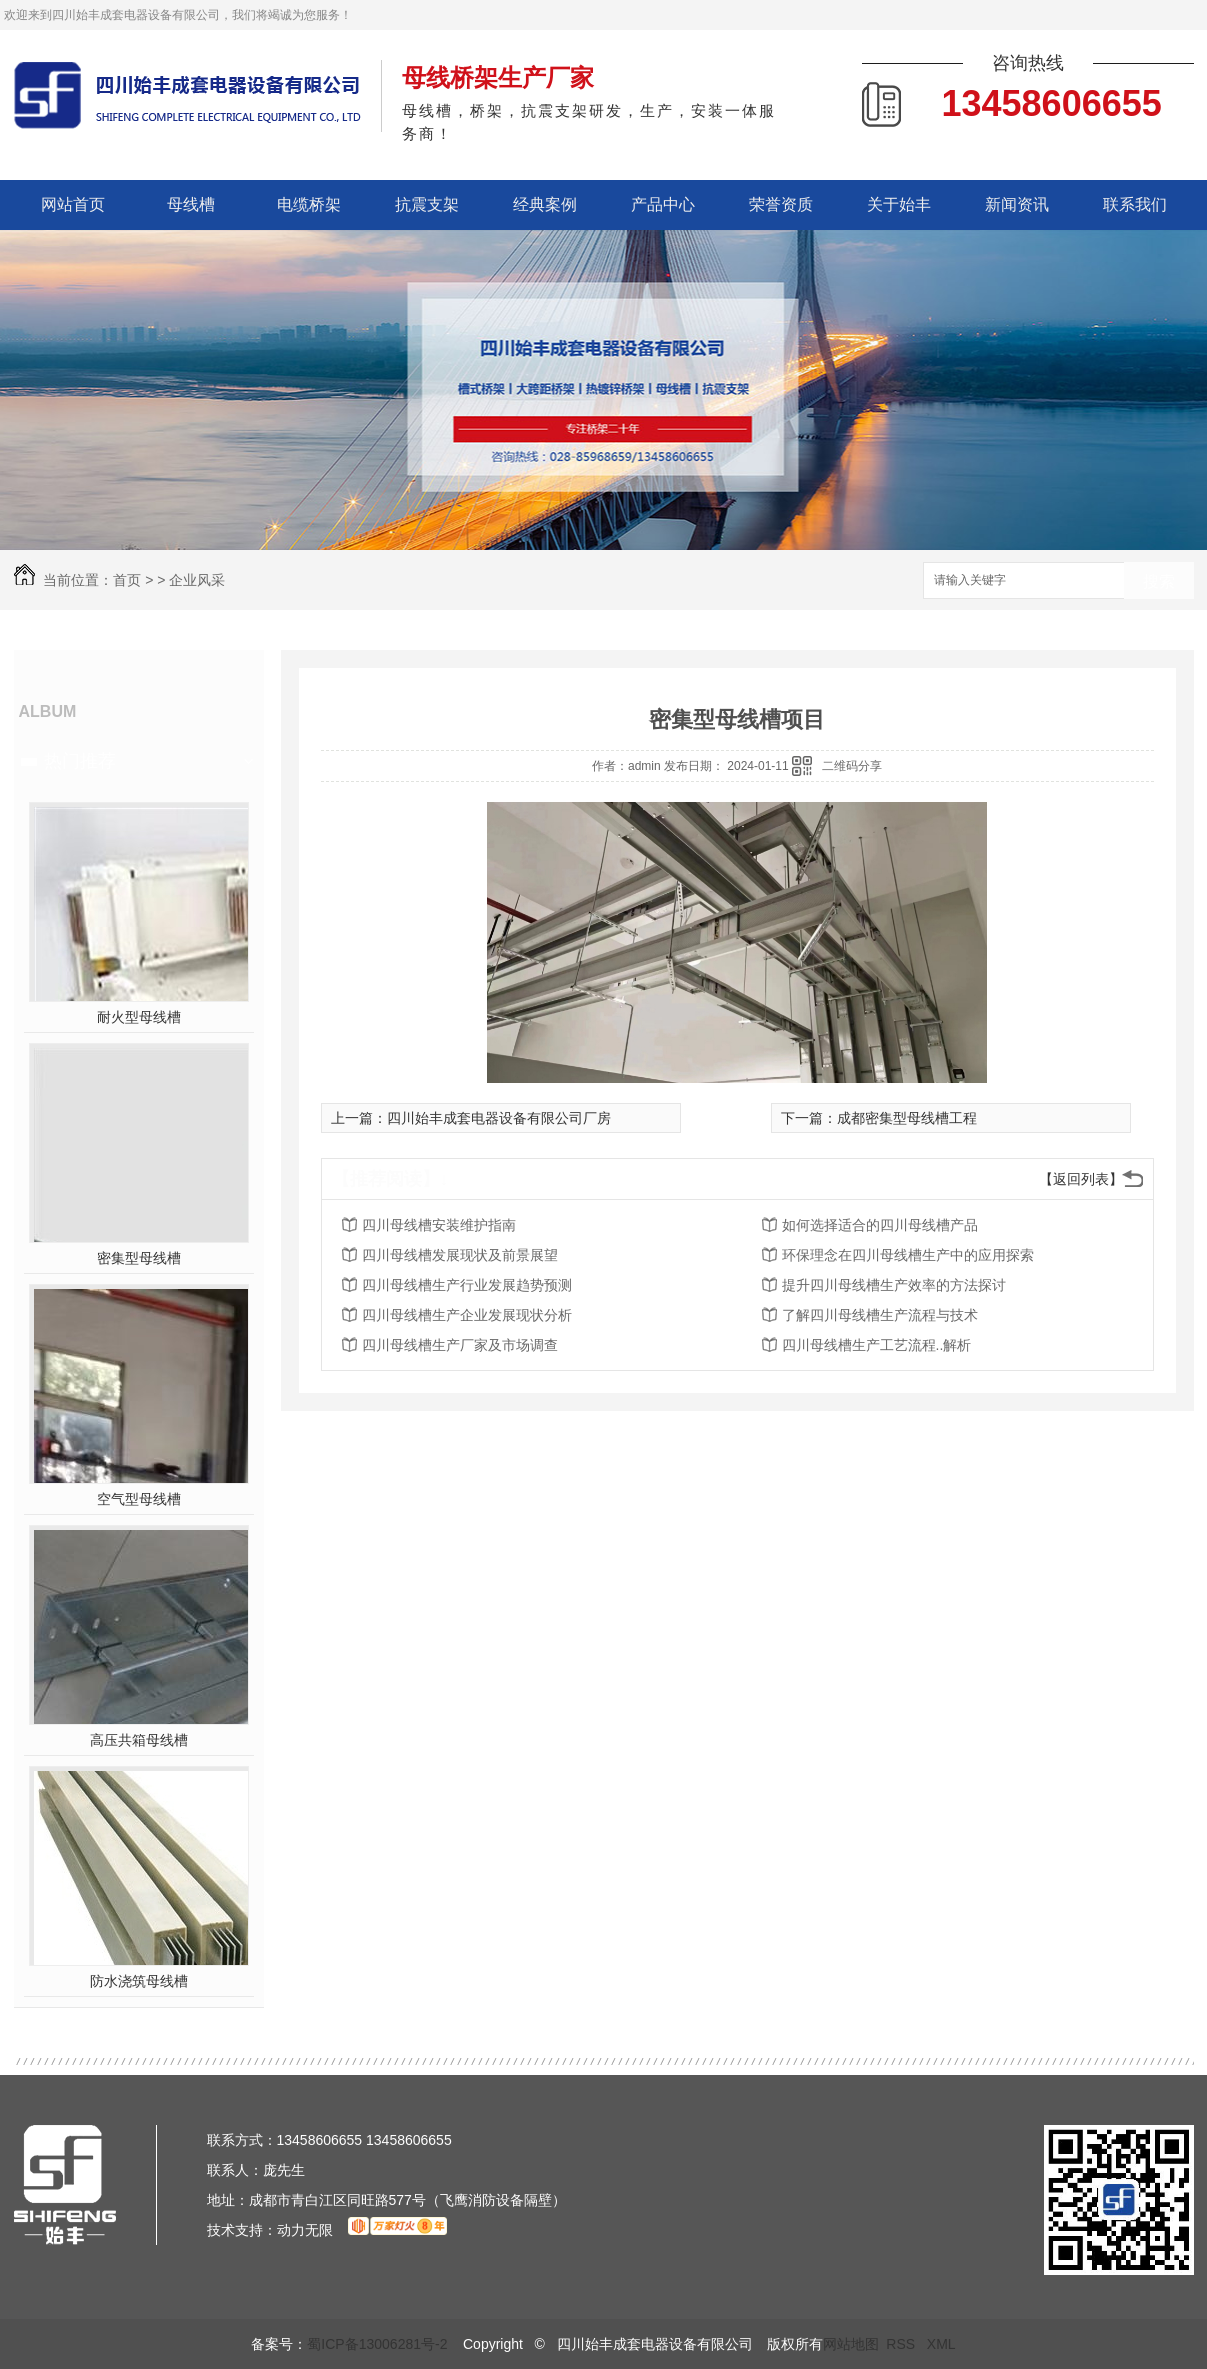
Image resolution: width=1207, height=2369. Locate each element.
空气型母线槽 (139, 1499)
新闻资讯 (1017, 204)
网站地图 (851, 2344)
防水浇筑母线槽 (139, 1981)
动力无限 (305, 2230)
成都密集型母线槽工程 (907, 1118)
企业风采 (197, 580)
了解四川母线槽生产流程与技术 (880, 1315)
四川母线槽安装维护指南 (439, 1225)
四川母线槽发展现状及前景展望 (460, 1255)
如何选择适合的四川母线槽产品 (880, 1225)
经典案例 (545, 204)
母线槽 (191, 204)
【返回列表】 (1081, 1179)
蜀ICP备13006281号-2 (377, 2344)
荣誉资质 (781, 204)
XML (941, 2344)
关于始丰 (899, 204)
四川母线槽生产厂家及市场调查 (460, 1345)
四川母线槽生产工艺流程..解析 (877, 1345)
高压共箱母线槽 (139, 1740)
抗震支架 (427, 204)
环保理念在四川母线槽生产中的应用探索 (908, 1255)
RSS (902, 2344)
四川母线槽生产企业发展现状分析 (467, 1315)
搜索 (1159, 581)
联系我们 (1135, 204)
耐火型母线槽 (139, 1017)
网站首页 (73, 204)
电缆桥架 (309, 204)
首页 (127, 580)
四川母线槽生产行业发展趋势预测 (467, 1285)
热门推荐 (80, 761)
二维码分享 (852, 766)
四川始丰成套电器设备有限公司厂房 (499, 1118)
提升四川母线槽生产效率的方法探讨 (894, 1285)
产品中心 (663, 204)
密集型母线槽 (139, 1258)
